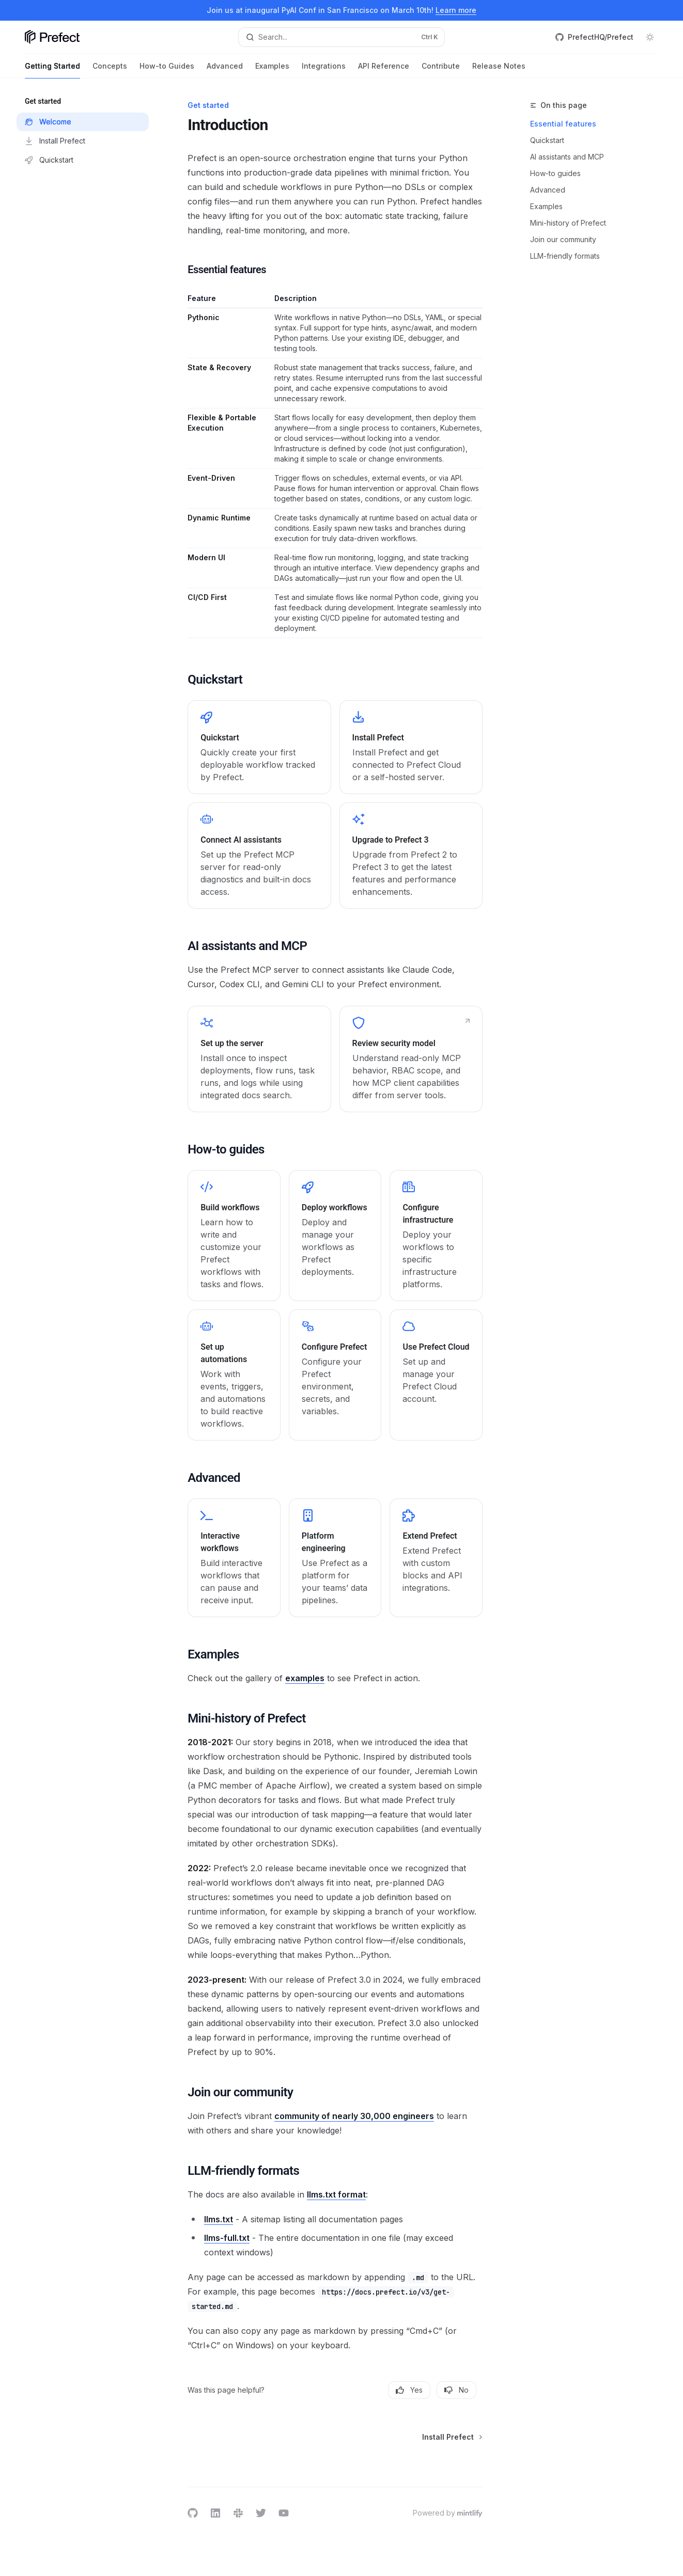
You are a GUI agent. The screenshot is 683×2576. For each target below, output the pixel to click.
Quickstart (547, 140)
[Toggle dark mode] (650, 37)
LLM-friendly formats (565, 255)
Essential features (563, 123)
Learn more (456, 10)
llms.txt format (336, 2194)
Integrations (324, 69)
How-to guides (555, 173)
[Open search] (341, 37)
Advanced (225, 69)
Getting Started (52, 69)
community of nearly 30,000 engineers (354, 2116)
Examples (272, 69)
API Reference (383, 69)
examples (304, 1678)
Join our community (563, 239)
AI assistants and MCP (567, 156)
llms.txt (218, 2219)
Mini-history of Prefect (568, 222)
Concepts (109, 69)
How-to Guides (166, 69)
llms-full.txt (227, 2238)
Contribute (441, 69)
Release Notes (498, 69)
